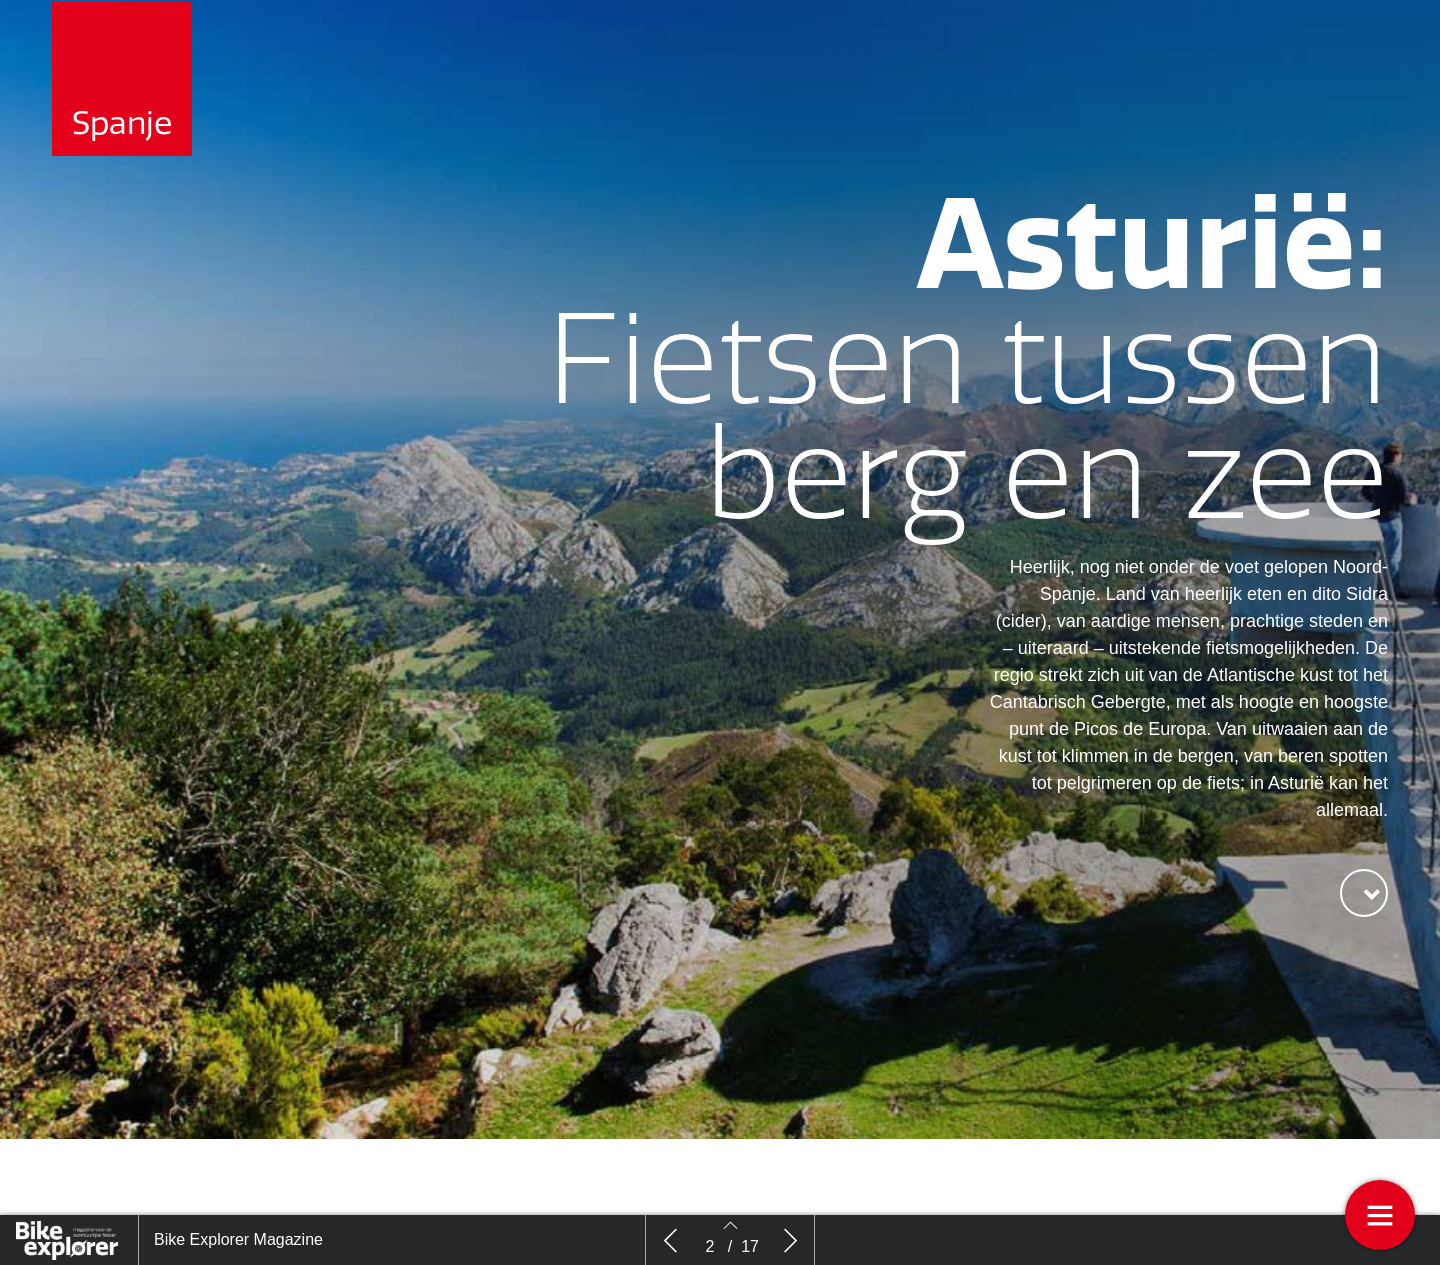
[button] (1364, 913)
